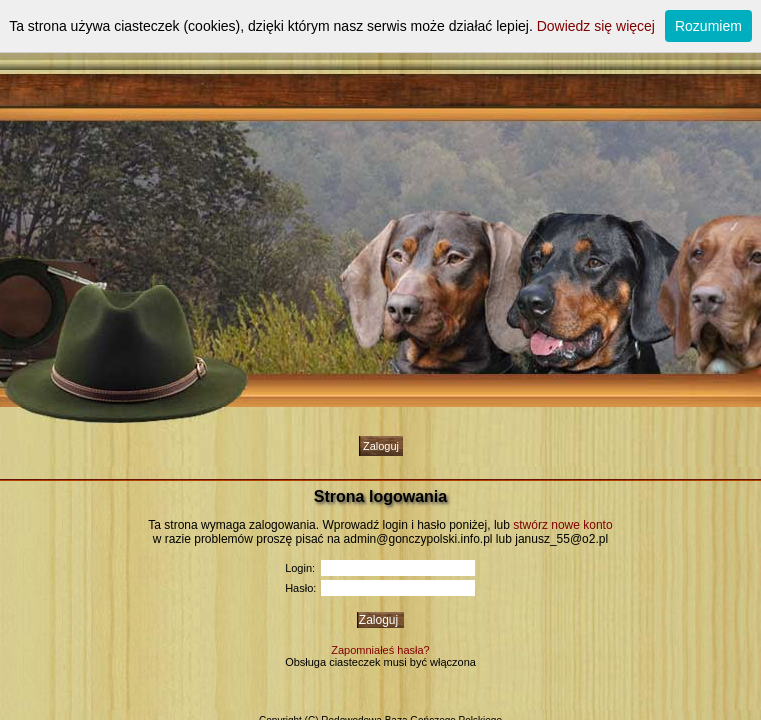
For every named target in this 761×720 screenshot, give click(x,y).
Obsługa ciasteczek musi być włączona (380, 662)
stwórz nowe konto (562, 525)
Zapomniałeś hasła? (380, 650)
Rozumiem (708, 26)
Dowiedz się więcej (596, 26)
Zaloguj (381, 446)
